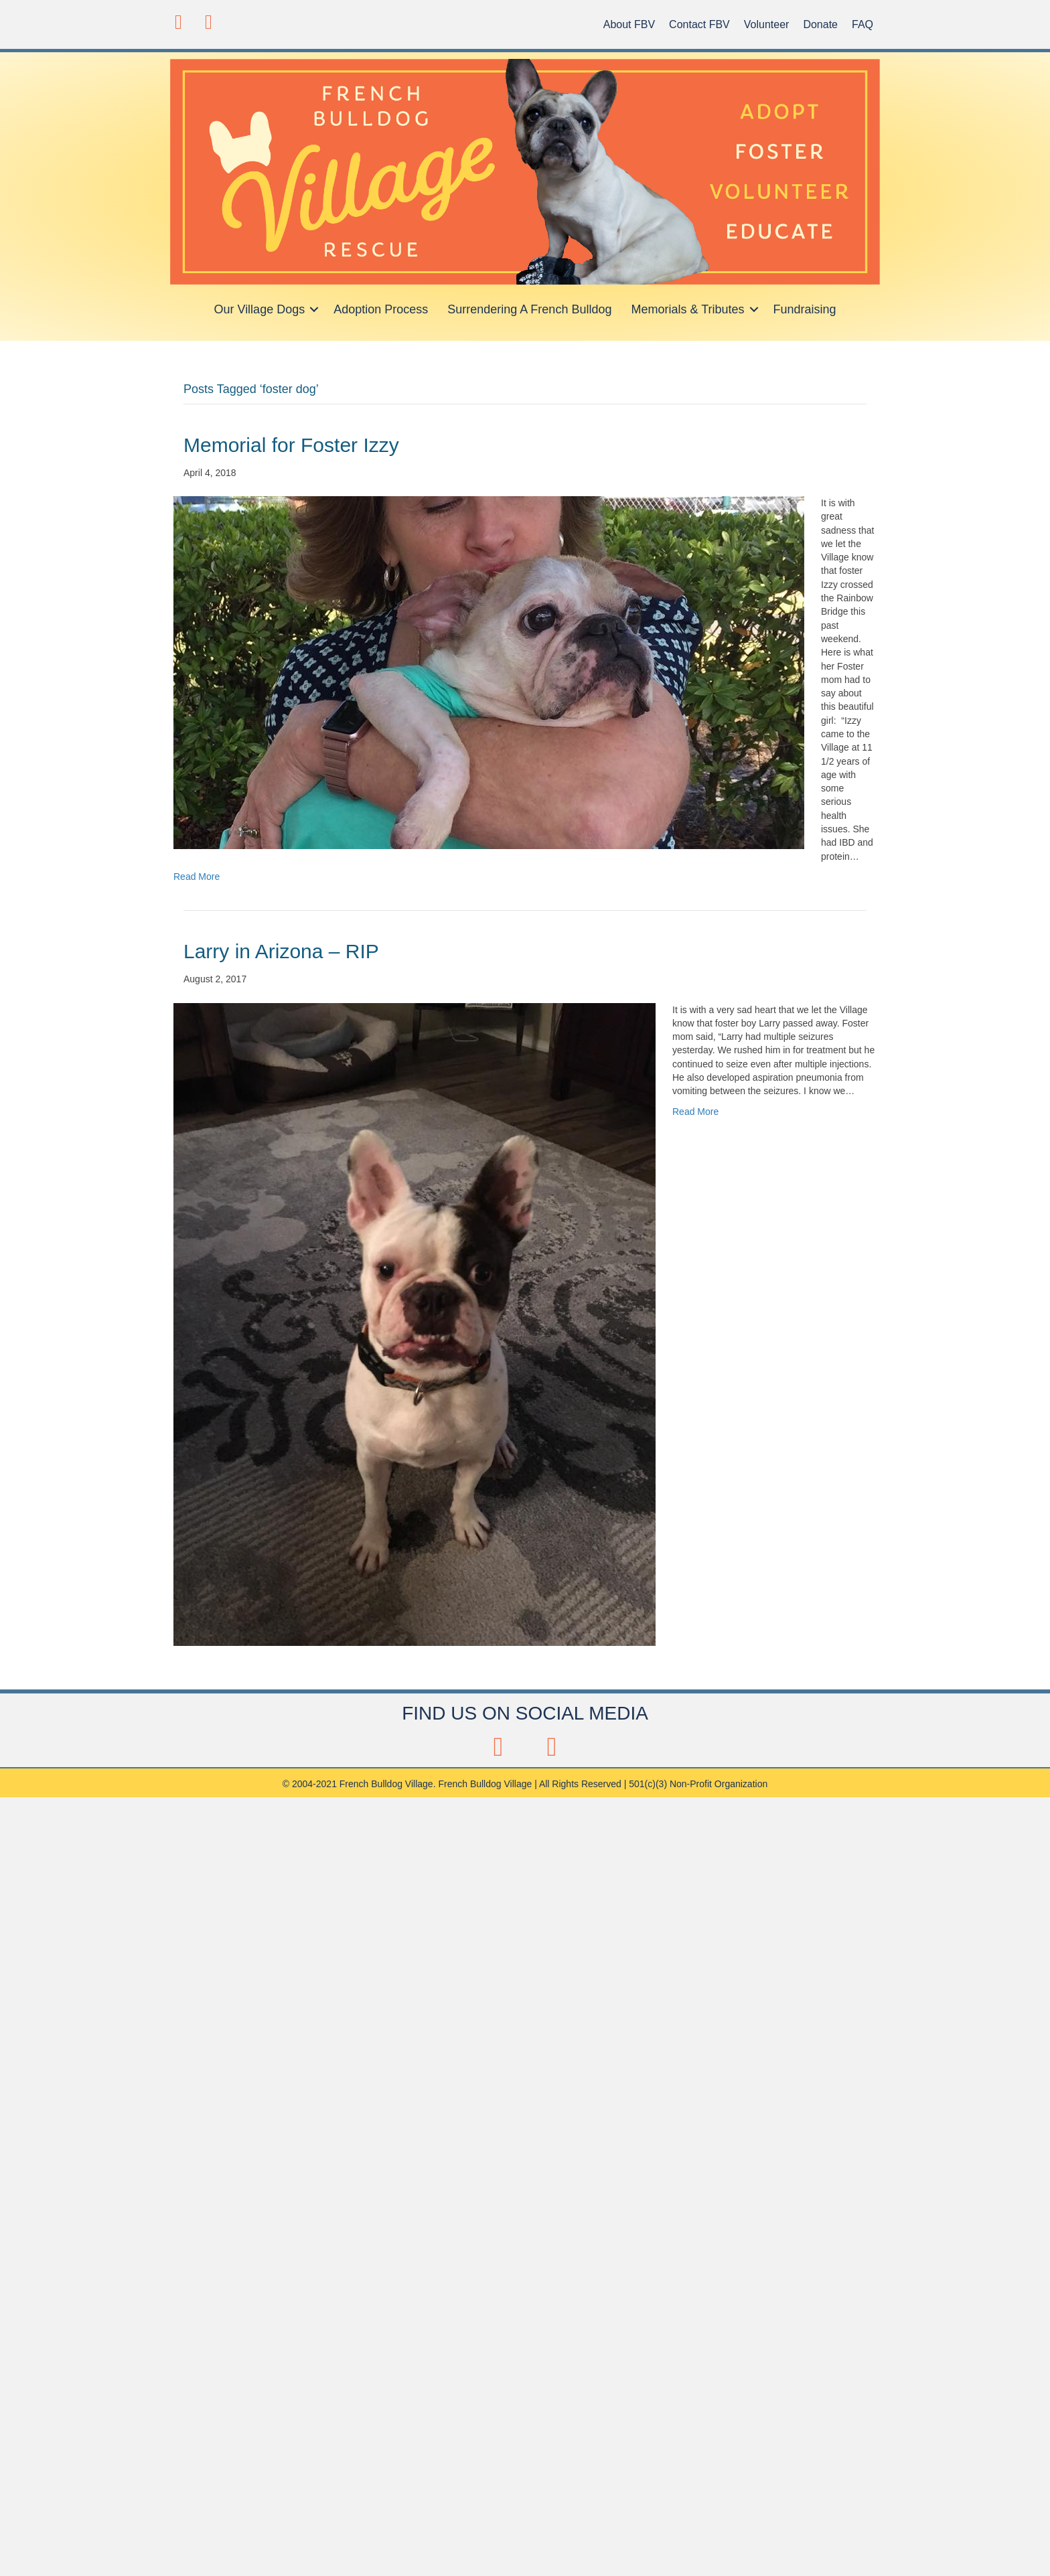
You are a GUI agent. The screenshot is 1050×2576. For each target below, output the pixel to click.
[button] (178, 21)
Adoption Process (380, 309)
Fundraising (804, 309)
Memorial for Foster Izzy (291, 445)
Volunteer (767, 24)
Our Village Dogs (259, 309)
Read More (196, 876)
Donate (820, 24)
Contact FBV (699, 24)
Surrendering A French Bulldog (529, 309)
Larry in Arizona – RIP (281, 951)
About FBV (629, 24)
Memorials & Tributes (687, 309)
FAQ (862, 24)
